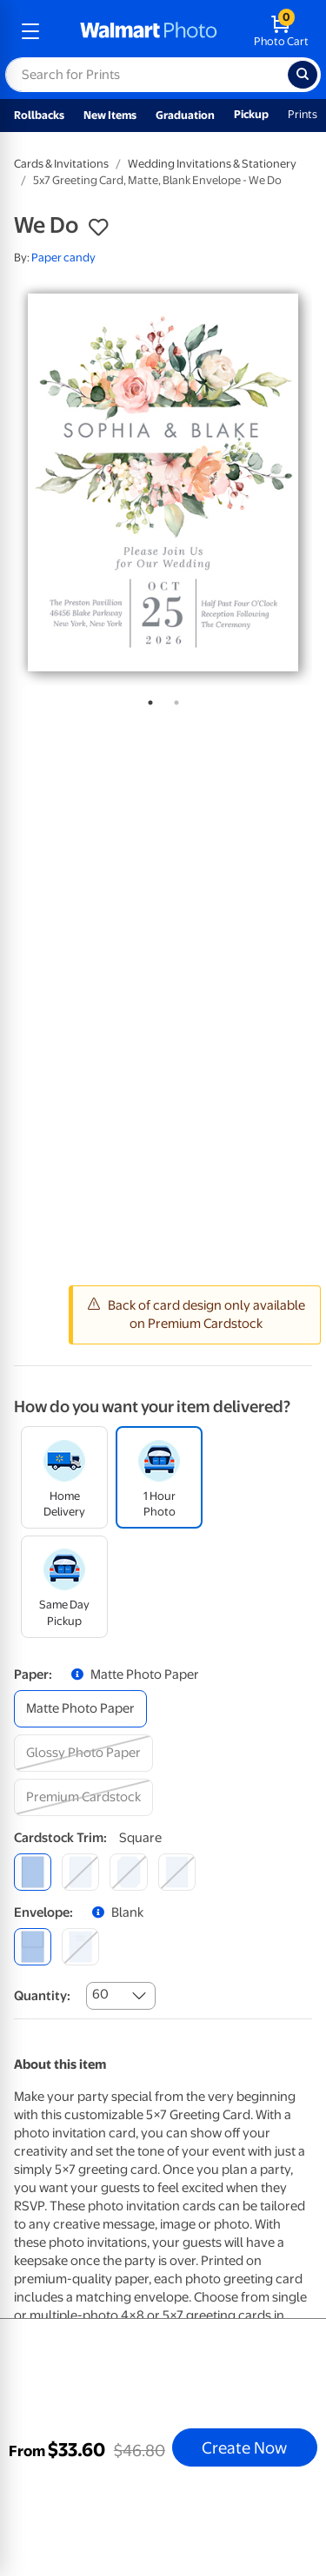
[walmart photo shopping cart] (281, 31)
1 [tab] (147, 699)
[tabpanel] (163, 482)
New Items (109, 115)
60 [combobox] (100, 1994)
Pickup (251, 114)
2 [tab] (173, 699)
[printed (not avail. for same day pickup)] (80, 1946)
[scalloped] (177, 1872)
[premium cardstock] (83, 1797)
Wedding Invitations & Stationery (212, 163)
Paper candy (63, 257)
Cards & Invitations (61, 163)
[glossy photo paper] (83, 1753)
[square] (32, 1872)
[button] (98, 227)
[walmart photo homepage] (148, 31)
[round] (80, 1872)
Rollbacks (39, 115)
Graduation (185, 115)
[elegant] (128, 1872)
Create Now (244, 2447)
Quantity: (42, 1996)
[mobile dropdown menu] (30, 31)
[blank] (32, 1946)
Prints (302, 114)
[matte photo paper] (80, 1708)
